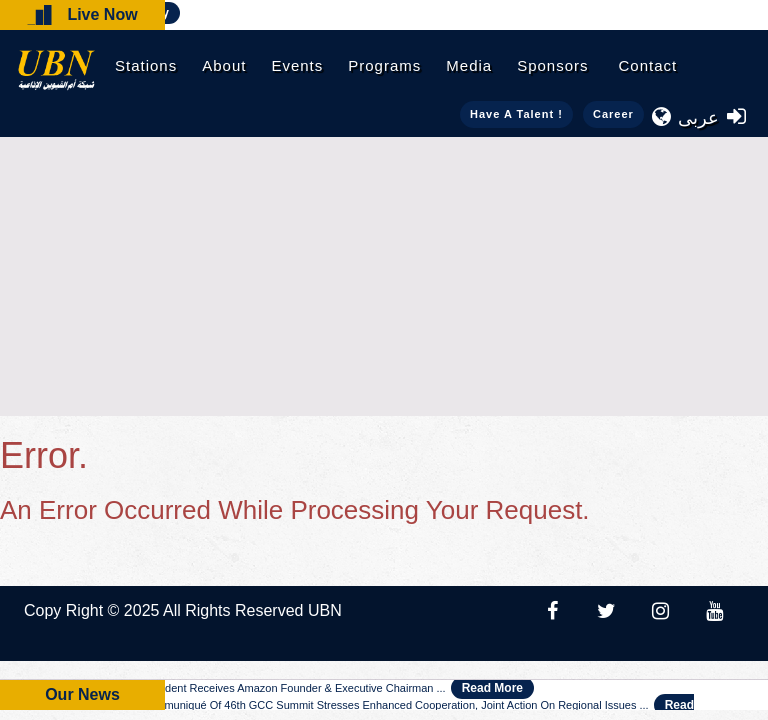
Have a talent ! (516, 114)
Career (613, 114)
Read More (492, 688)
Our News (82, 694)
